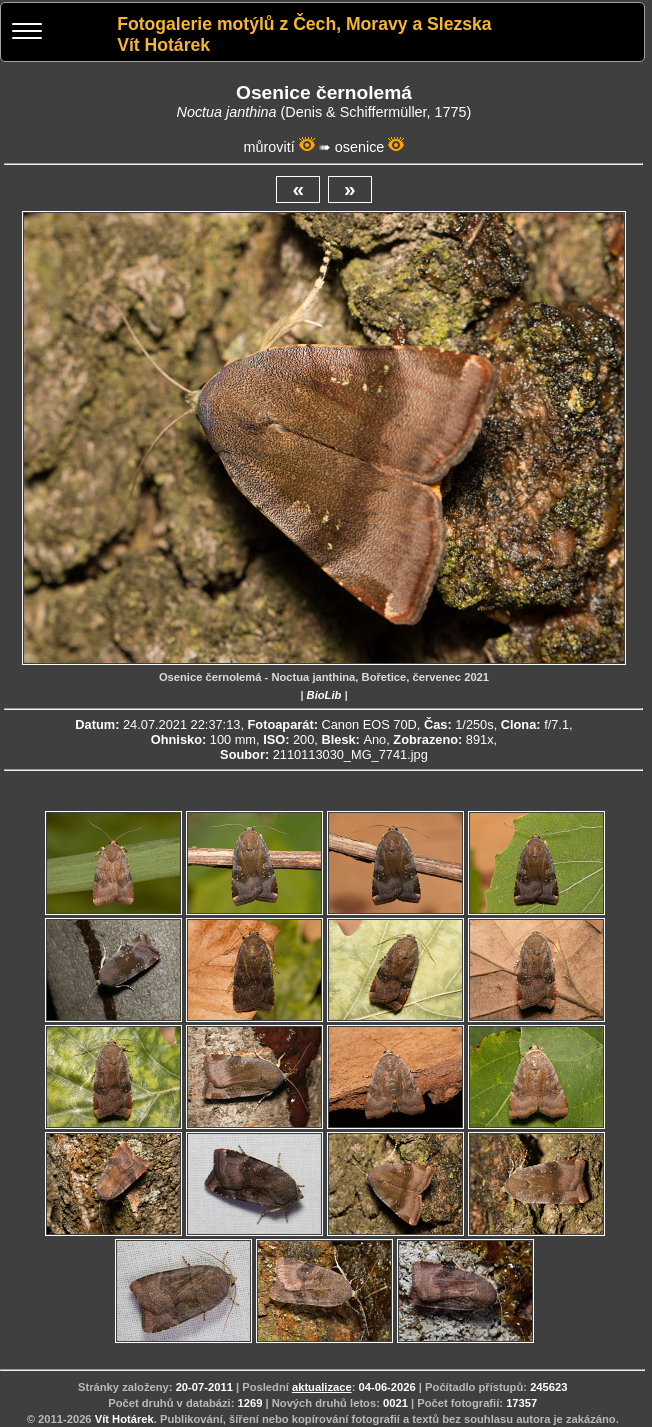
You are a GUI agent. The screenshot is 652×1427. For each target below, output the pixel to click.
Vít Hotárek (124, 1419)
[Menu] (27, 33)
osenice (360, 147)
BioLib (324, 695)
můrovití (269, 147)
